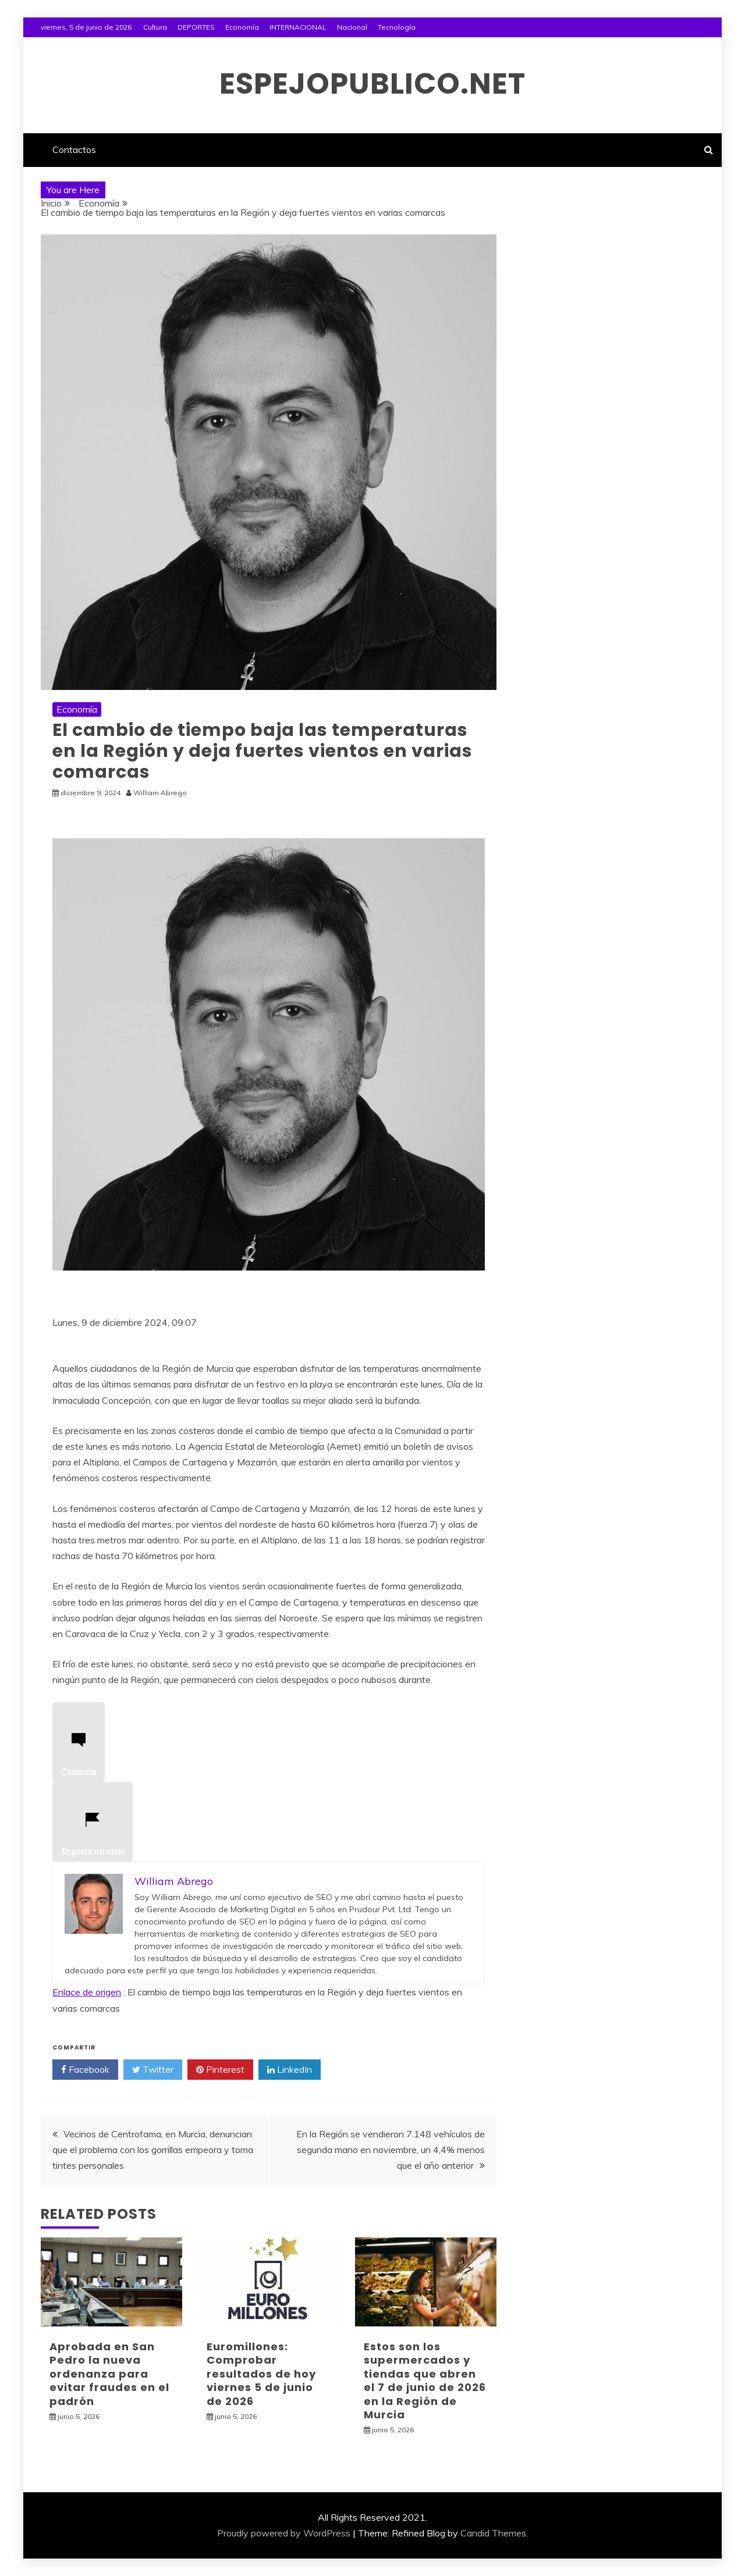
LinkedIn (289, 2070)
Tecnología (397, 27)
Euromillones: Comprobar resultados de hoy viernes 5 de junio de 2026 (261, 2373)
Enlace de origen (86, 1992)
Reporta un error (92, 1838)
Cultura (155, 27)
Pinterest (220, 2070)
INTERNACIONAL (298, 27)
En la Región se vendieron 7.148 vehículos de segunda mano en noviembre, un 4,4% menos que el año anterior (390, 2149)
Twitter (152, 2070)
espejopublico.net (372, 83)
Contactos (74, 149)
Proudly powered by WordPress (283, 2533)
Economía (242, 27)
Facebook (85, 2070)
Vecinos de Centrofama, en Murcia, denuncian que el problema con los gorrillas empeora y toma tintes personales (152, 2149)
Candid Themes (493, 2533)
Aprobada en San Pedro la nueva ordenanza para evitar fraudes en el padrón (109, 2373)
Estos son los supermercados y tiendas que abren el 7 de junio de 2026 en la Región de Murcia (425, 2380)
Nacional (352, 27)
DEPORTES (196, 27)
